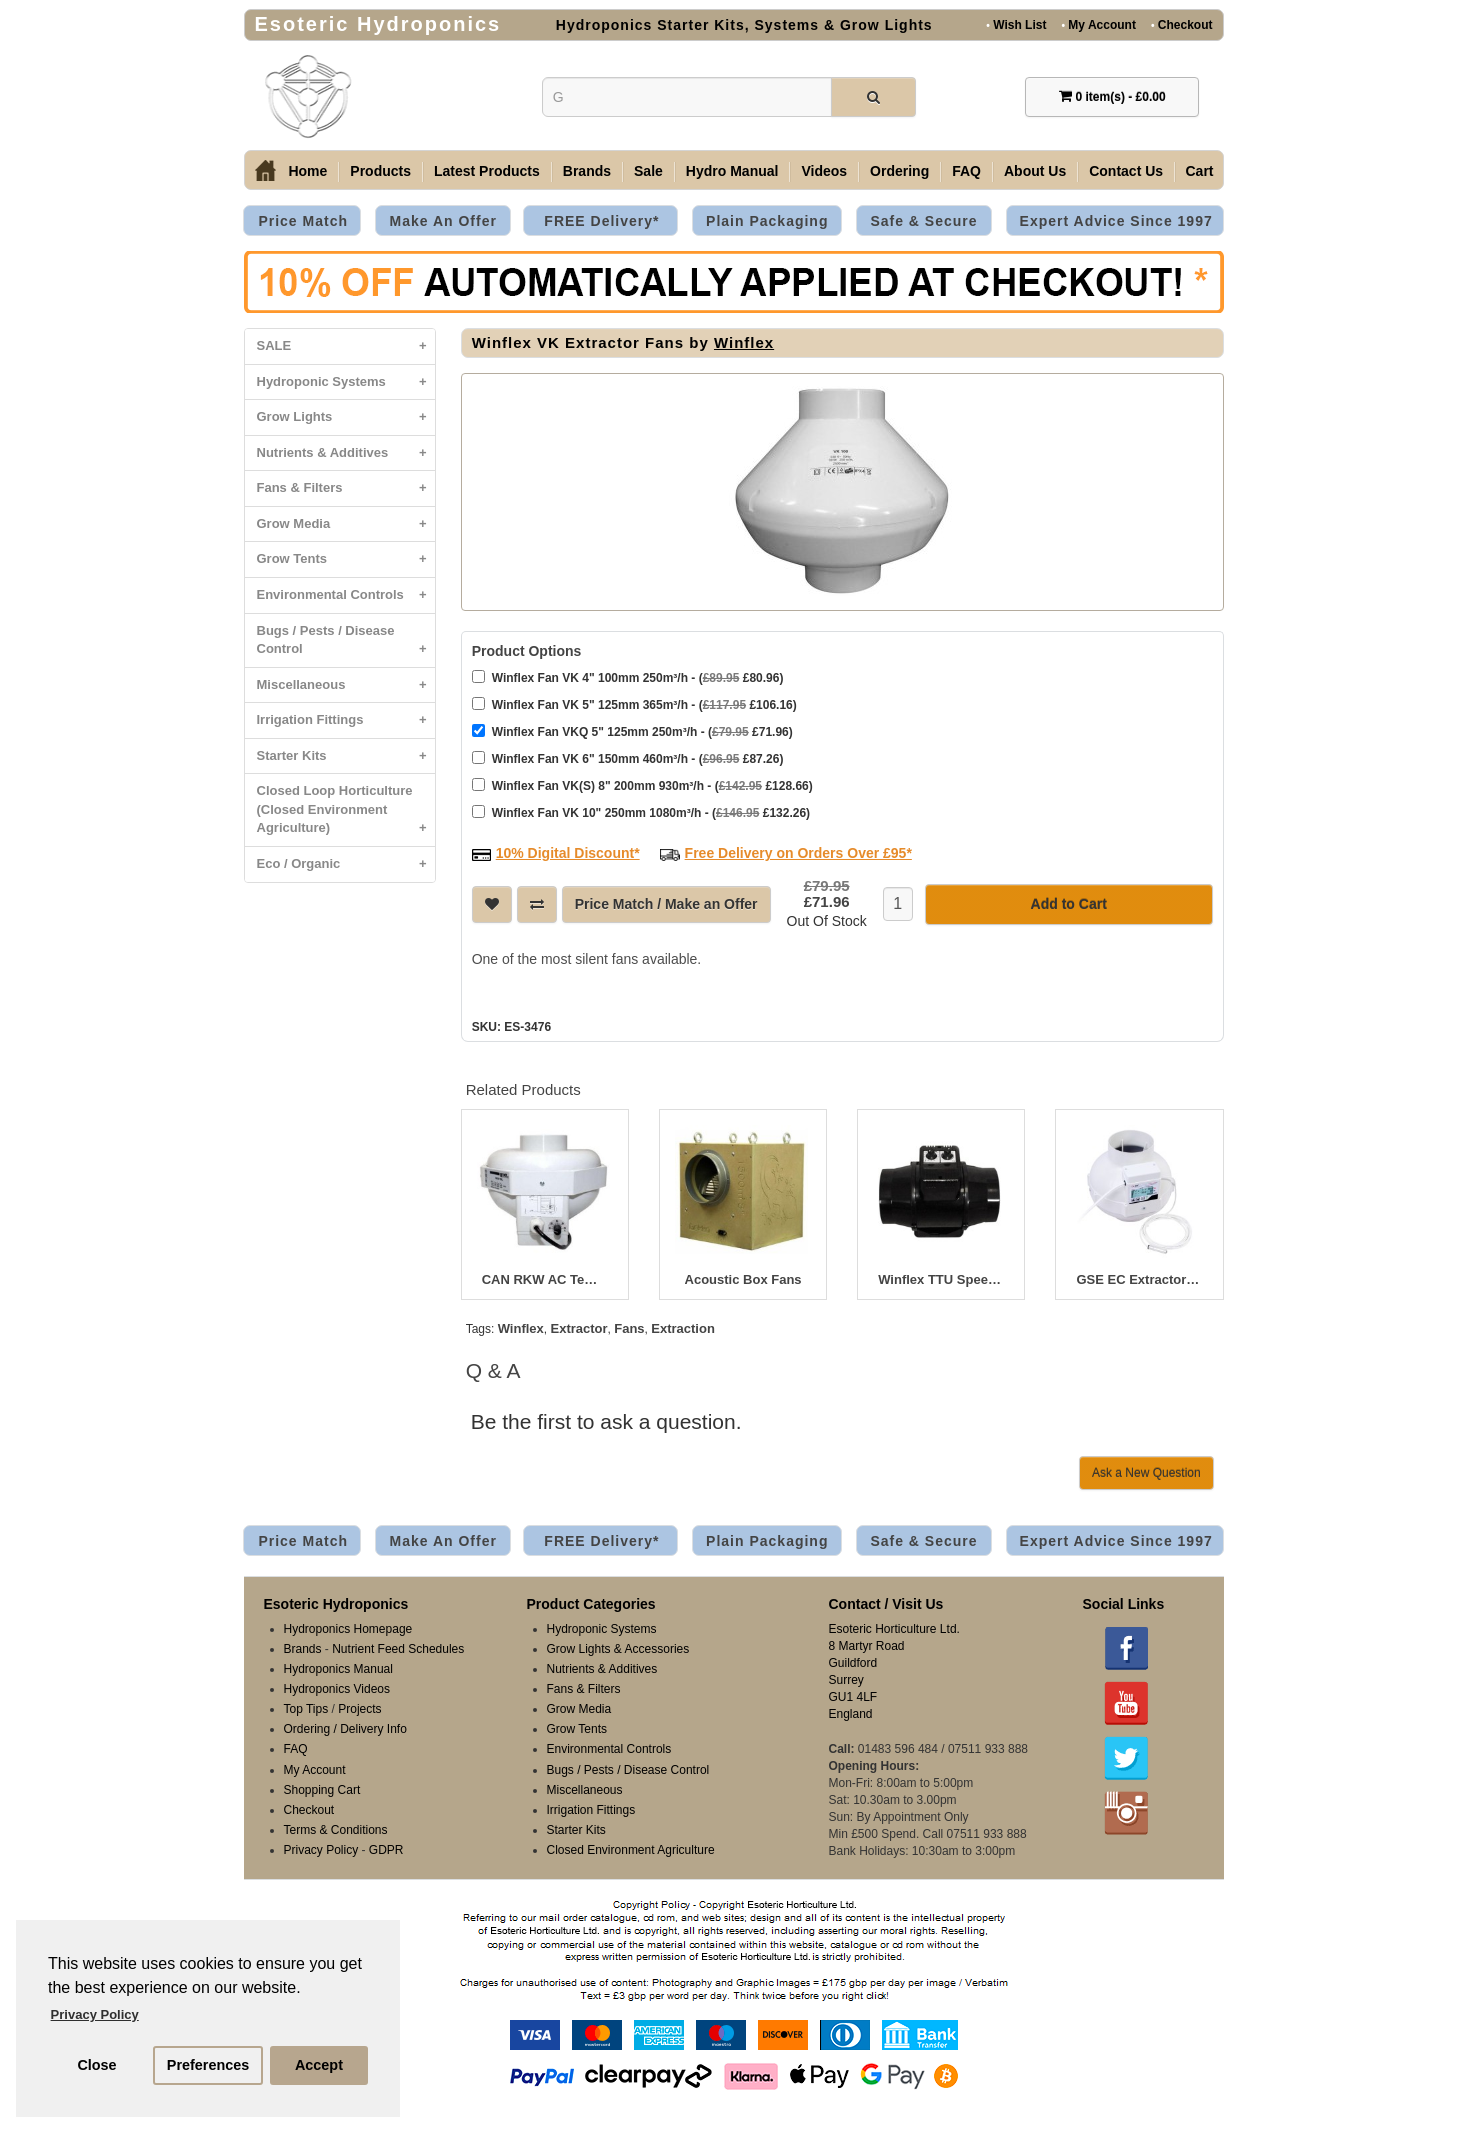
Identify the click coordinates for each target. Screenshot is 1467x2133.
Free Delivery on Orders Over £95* (798, 853)
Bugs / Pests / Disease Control (346, 645)
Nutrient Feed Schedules (398, 1649)
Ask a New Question (1146, 1473)
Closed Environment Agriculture (631, 1850)
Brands (587, 171)
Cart (1200, 171)
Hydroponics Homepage (348, 1629)
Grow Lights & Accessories (618, 1649)
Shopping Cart (322, 1790)
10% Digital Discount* (568, 853)
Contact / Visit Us (886, 1604)
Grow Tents (346, 559)
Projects (359, 1709)
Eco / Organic (346, 864)
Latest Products (487, 171)
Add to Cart (1069, 904)
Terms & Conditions (336, 1830)
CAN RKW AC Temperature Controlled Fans (545, 1280)
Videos (824, 171)
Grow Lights (346, 417)
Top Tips (306, 1709)
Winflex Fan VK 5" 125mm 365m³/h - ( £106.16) (634, 704)
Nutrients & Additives (346, 453)
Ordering (899, 171)
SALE (346, 346)
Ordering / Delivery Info (345, 1729)
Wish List (1016, 24)
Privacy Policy (321, 1850)
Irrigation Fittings (346, 720)
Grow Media (346, 524)
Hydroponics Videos (337, 1689)
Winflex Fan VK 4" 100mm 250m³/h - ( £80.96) (628, 677)
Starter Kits (346, 756)
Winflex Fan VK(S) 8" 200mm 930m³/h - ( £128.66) (642, 785)
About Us (1035, 171)
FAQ (966, 171)
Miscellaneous (346, 685)
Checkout (1182, 24)
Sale (648, 171)
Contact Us (1126, 171)
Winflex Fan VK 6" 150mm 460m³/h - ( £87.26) (628, 758)
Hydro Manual (732, 171)
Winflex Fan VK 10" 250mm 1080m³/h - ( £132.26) (641, 812)
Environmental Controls (346, 595)
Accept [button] (319, 2065)
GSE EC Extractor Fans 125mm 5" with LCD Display (1139, 1280)
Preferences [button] (208, 2065)
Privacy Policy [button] (95, 2014)
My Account (1098, 24)
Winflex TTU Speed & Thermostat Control (941, 1280)
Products (380, 171)
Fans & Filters (346, 488)
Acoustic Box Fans (743, 1280)
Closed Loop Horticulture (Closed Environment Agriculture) (346, 814)
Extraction (683, 1328)
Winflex (744, 342)
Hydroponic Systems (346, 382)
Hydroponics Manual (338, 1669)
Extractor (578, 1328)
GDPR (386, 1850)
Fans (629, 1328)
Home (307, 171)
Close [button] (96, 2065)
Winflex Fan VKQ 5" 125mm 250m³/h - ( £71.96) (632, 731)
